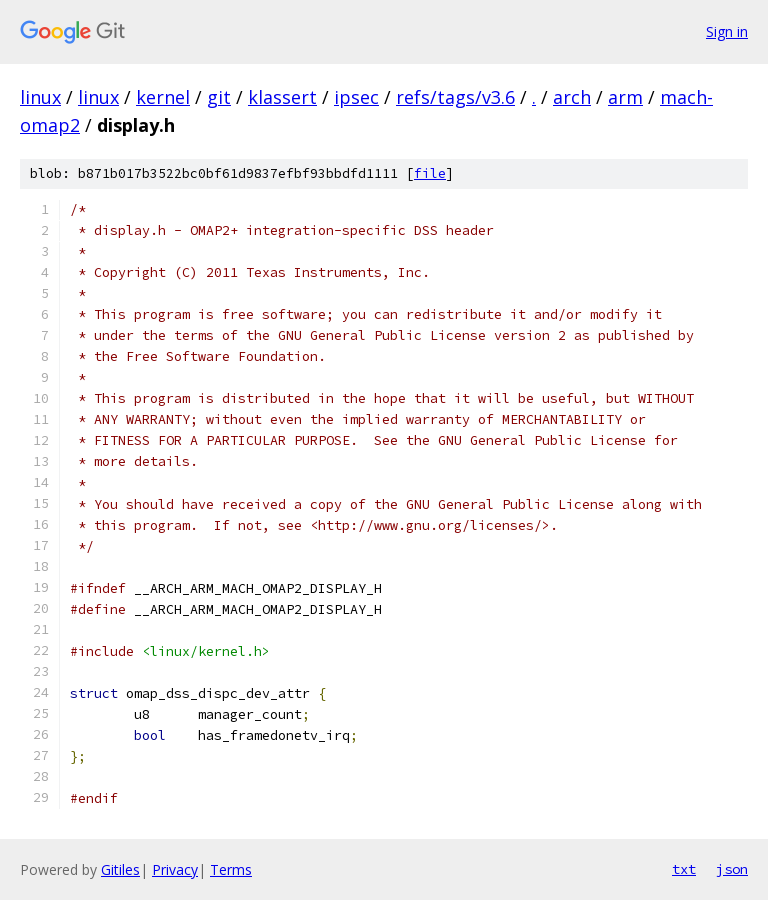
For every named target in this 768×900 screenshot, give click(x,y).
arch (572, 97)
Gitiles (120, 869)
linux (40, 97)
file (430, 173)
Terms (231, 869)
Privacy (175, 869)
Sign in (727, 31)
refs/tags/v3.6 (455, 97)
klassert (282, 97)
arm (625, 97)
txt (684, 869)
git (219, 97)
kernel (163, 97)
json (732, 869)
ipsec (356, 97)
